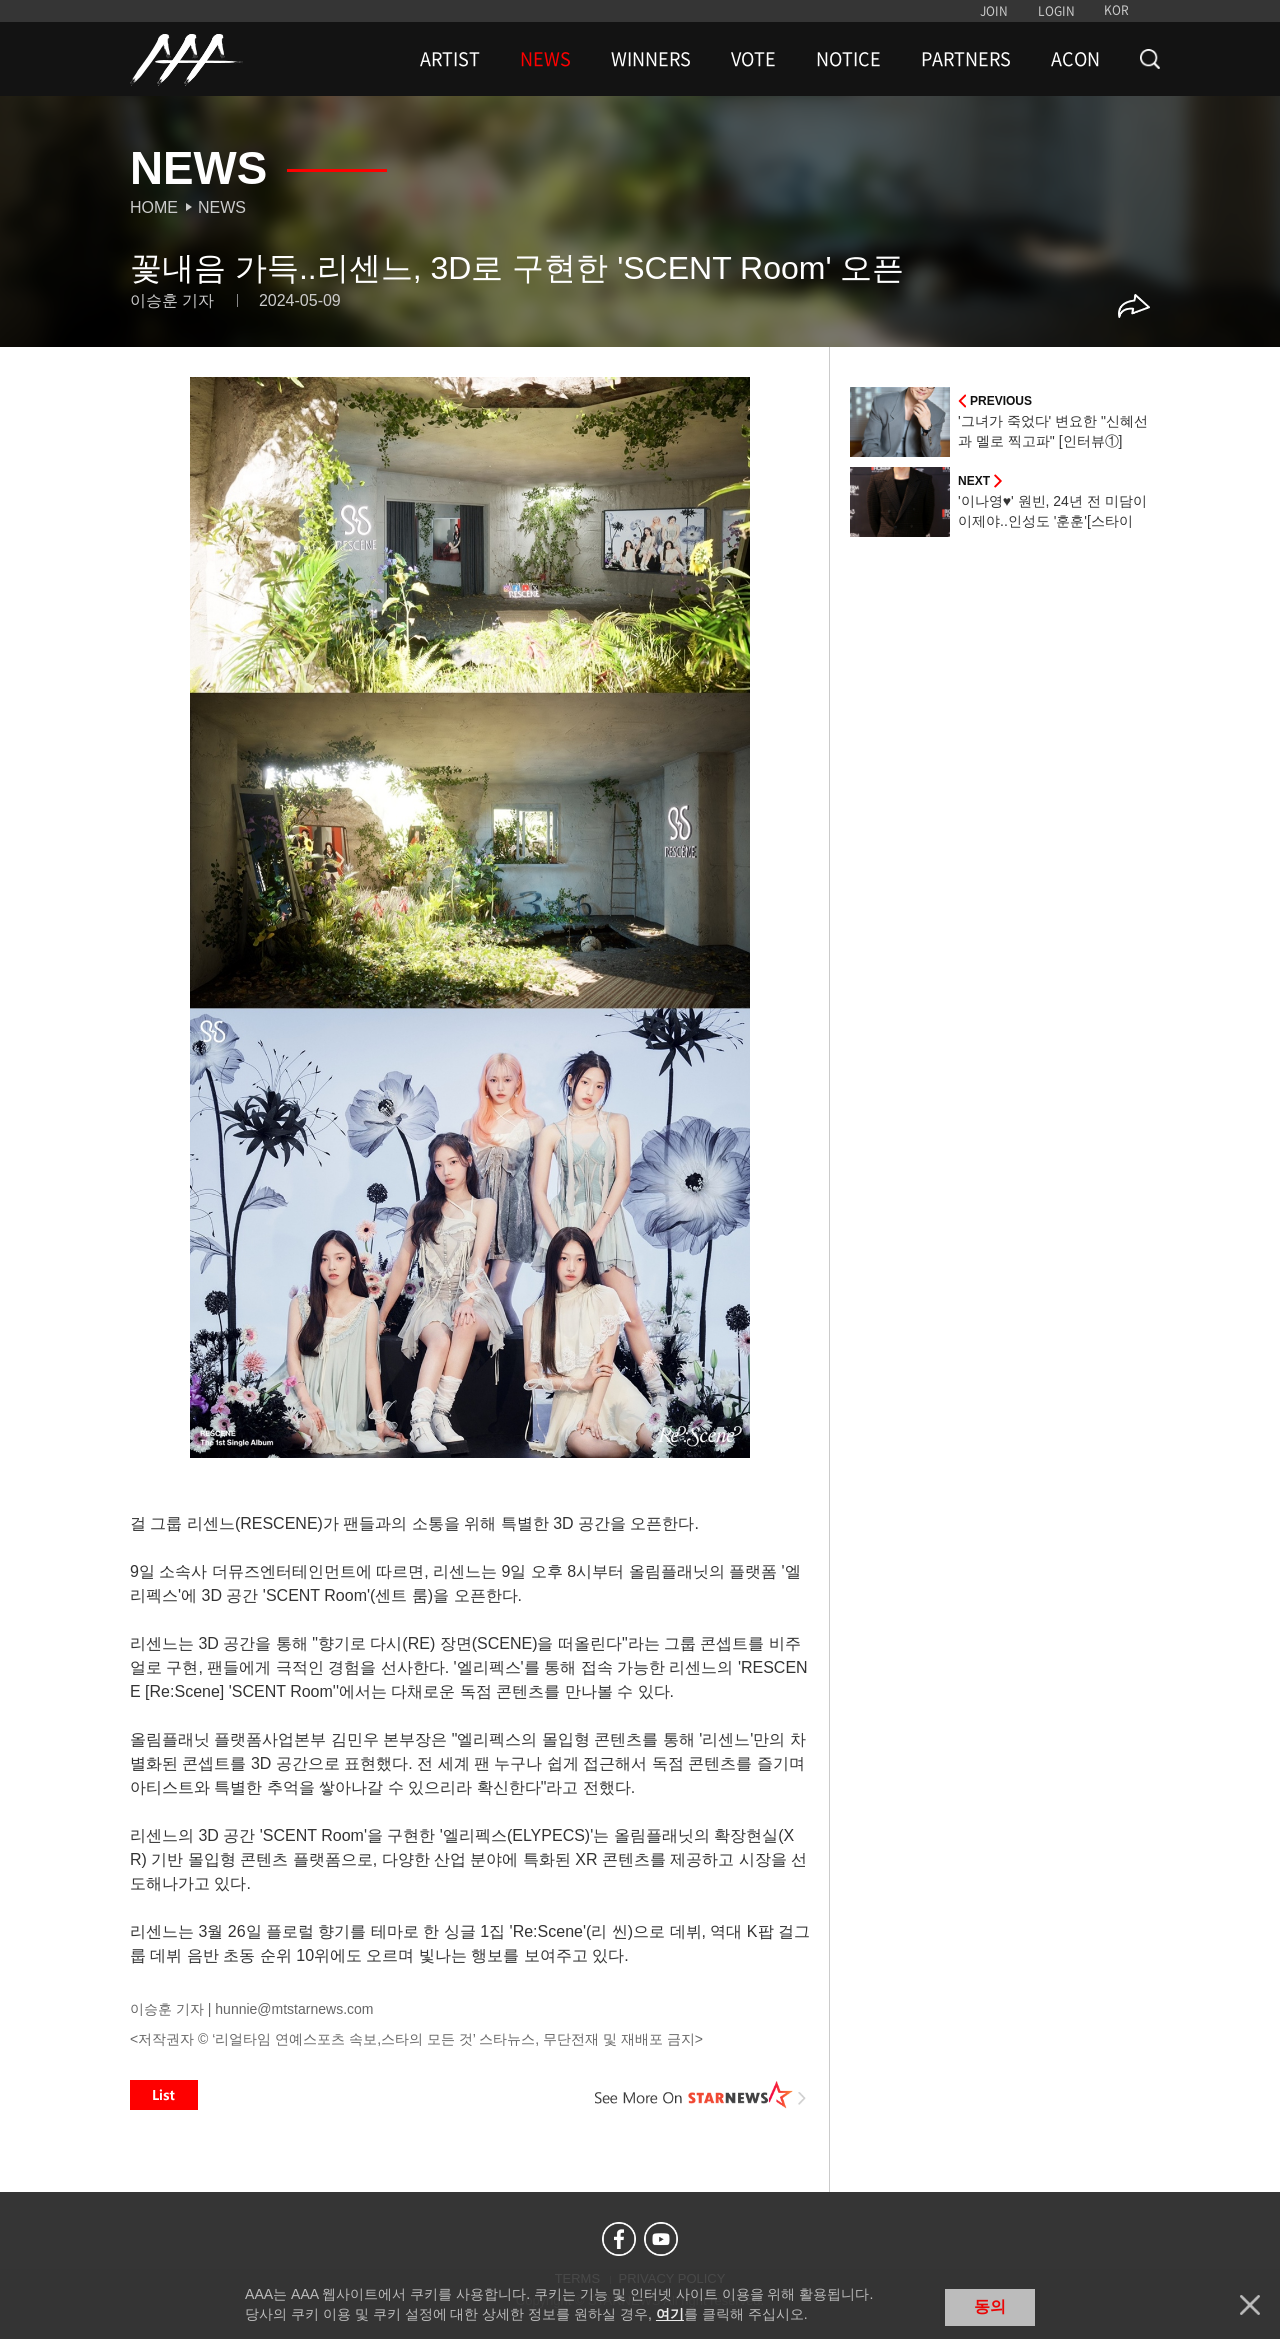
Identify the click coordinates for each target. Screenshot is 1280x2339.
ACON (1075, 59)
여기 (670, 2314)
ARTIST (450, 59)
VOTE (753, 59)
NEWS (545, 59)
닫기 (1250, 2305)
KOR (1116, 10)
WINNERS (651, 59)
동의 (990, 2306)
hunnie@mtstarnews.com (294, 2009)
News (222, 207)
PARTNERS (966, 59)
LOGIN (1056, 11)
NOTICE (848, 59)
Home (154, 207)
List (164, 2095)
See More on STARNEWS (701, 2095)
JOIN (994, 11)
